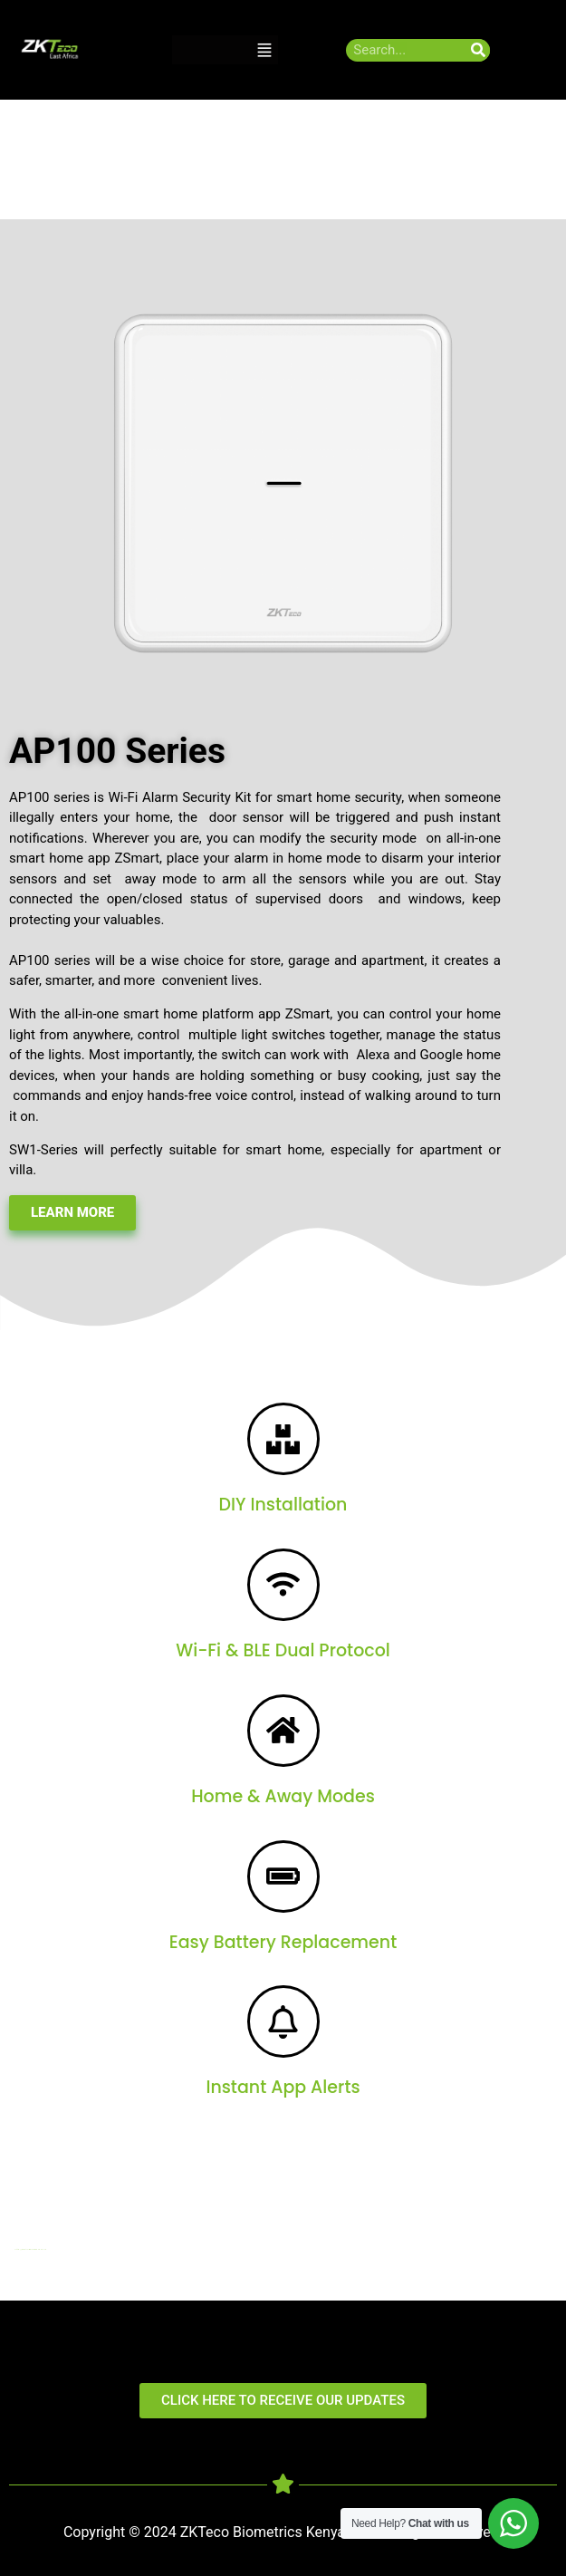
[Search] (478, 50)
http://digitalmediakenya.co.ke (30, 2249)
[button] (264, 50)
